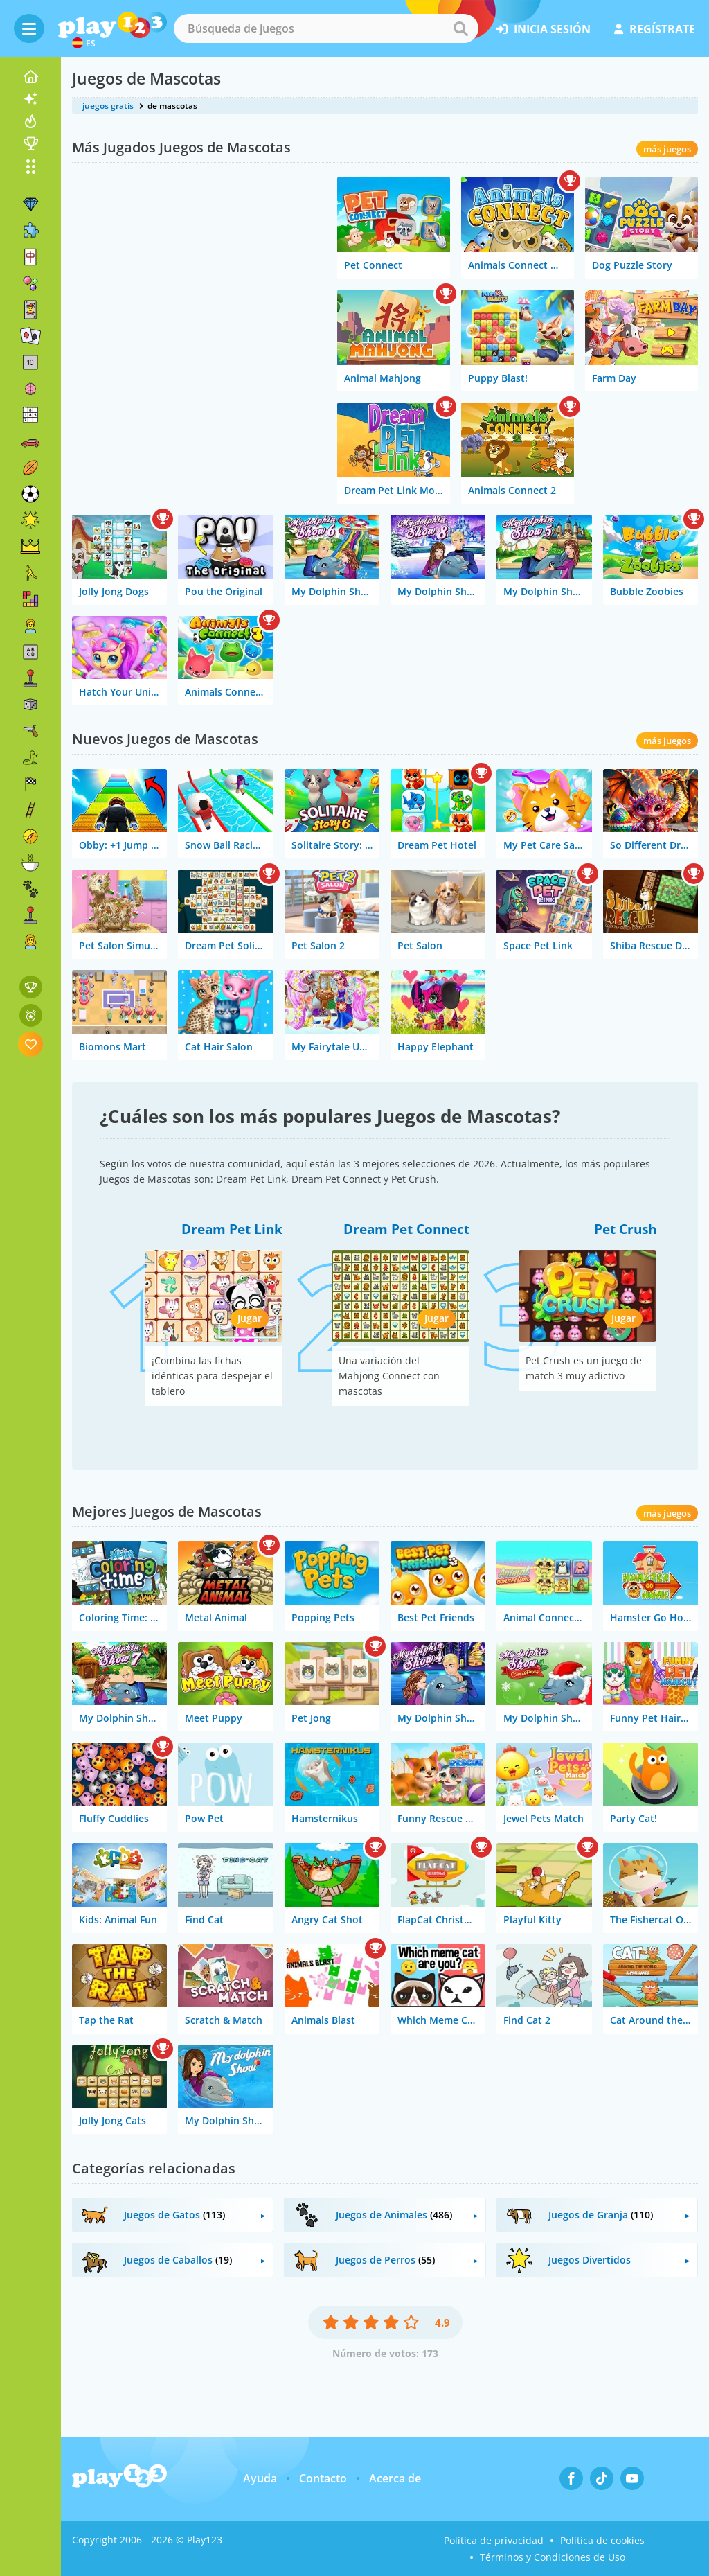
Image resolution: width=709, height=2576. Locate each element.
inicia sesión (543, 29)
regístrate (654, 29)
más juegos (667, 149)
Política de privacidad (494, 2540)
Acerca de (395, 2478)
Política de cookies (602, 2540)
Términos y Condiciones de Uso (552, 2557)
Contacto (323, 2478)
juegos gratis (108, 106)
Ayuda (260, 2478)
